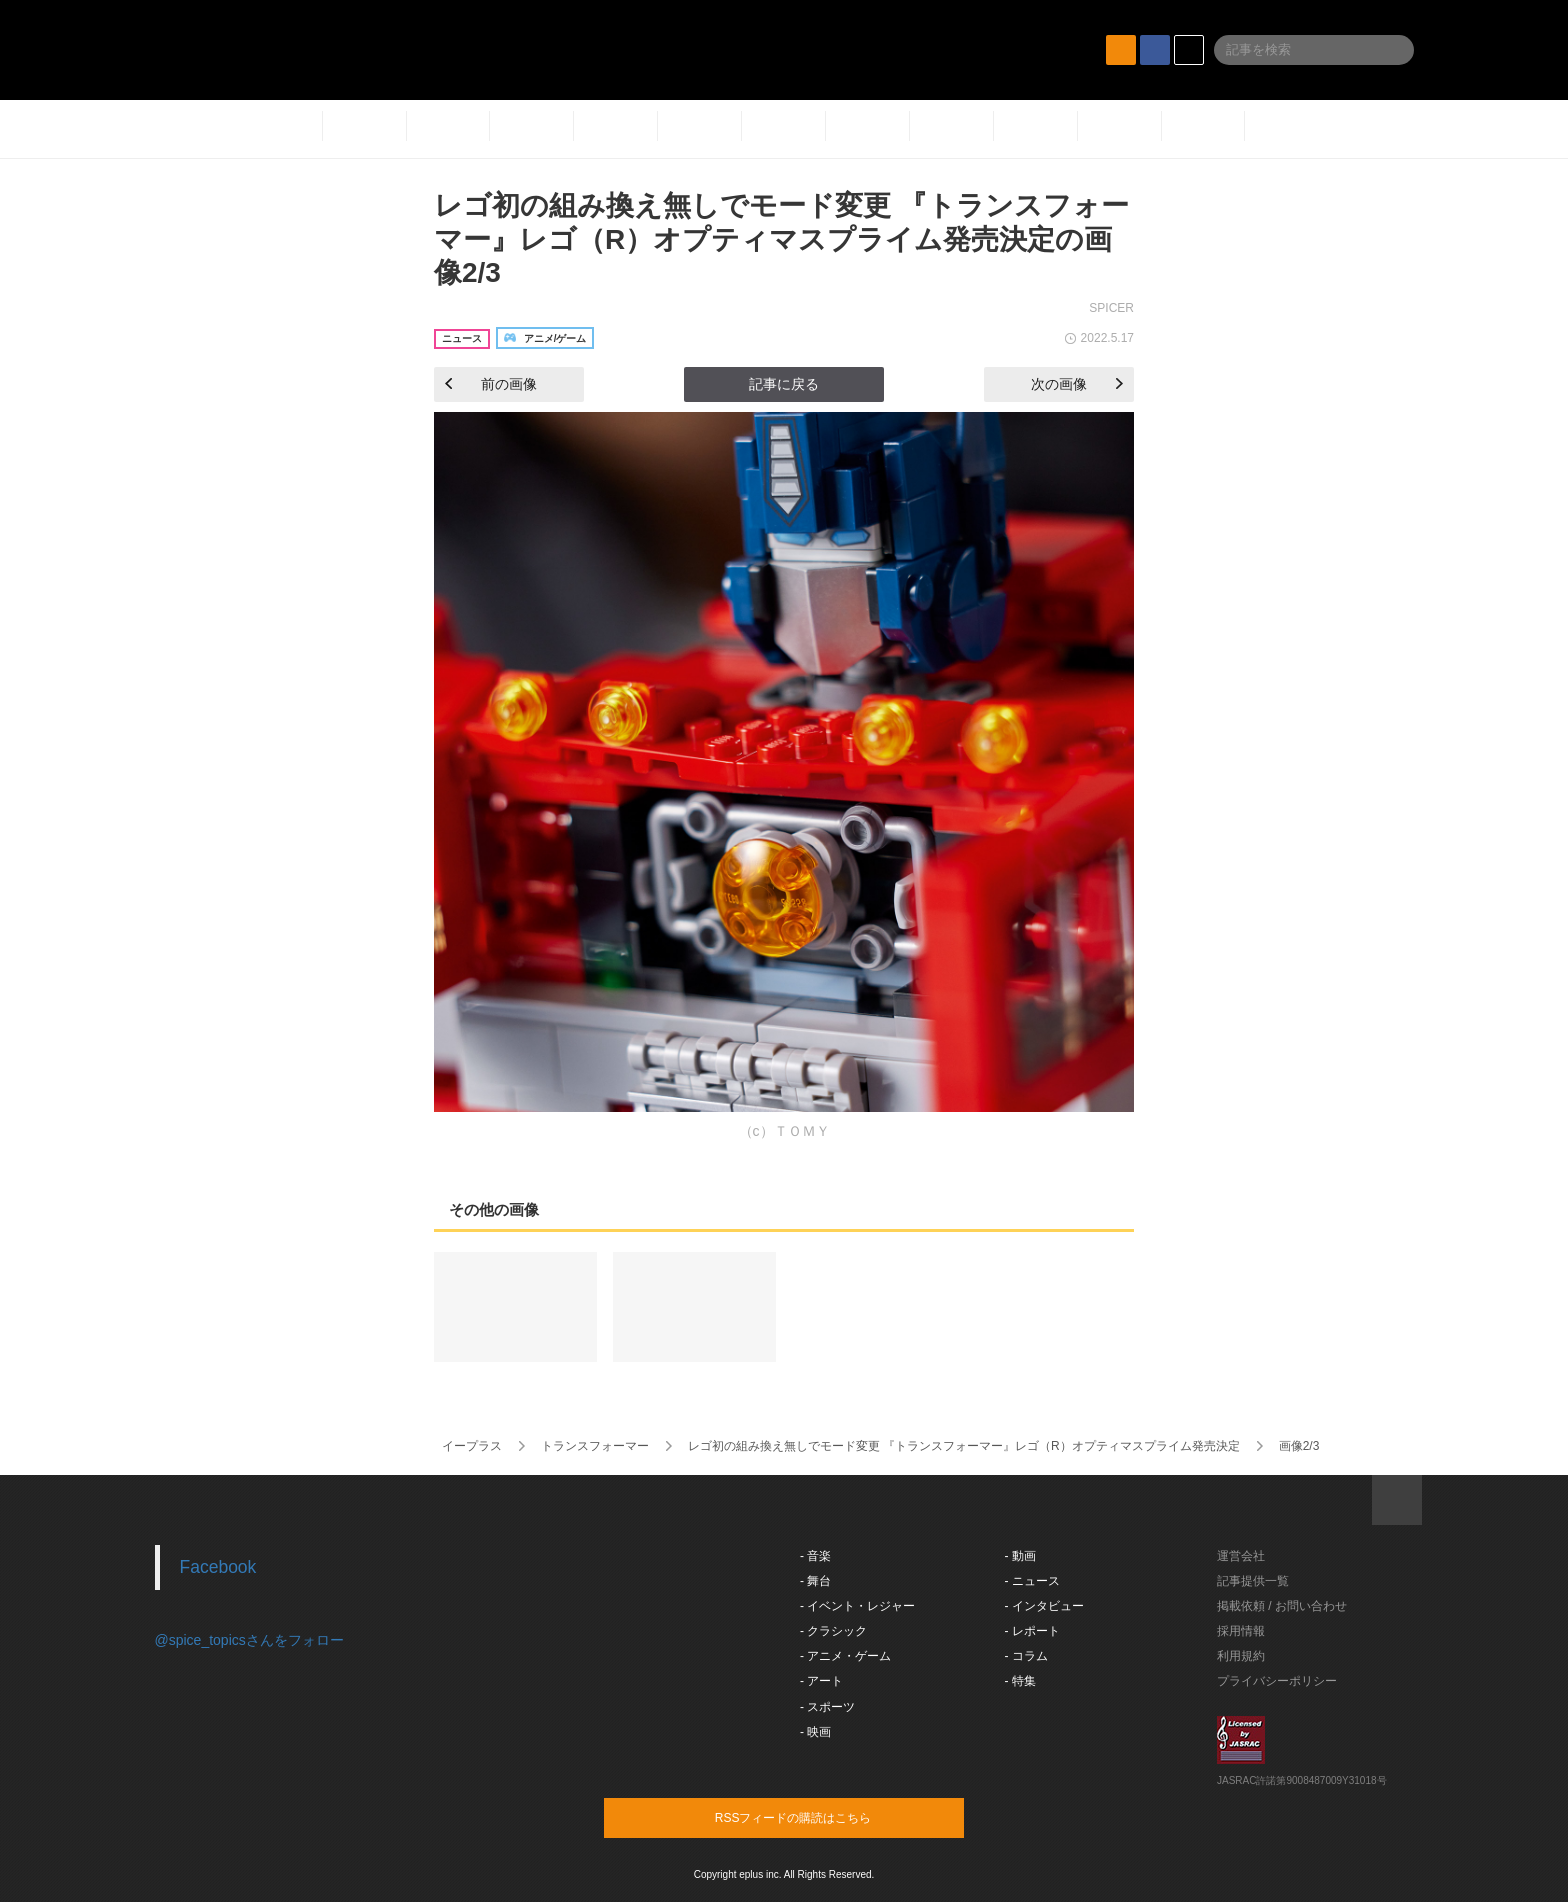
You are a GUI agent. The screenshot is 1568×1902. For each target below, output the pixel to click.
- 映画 (815, 1732)
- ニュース (1032, 1581)
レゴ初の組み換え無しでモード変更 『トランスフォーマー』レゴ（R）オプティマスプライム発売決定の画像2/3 (781, 239)
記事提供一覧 (1253, 1581)
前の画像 (491, 384)
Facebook (218, 1567)
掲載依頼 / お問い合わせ (1282, 1606)
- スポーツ (827, 1707)
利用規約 (1241, 1656)
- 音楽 (815, 1556)
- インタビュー (1044, 1606)
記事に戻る (784, 384)
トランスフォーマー (595, 1446)
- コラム (1026, 1656)
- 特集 (1020, 1681)
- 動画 (1020, 1556)
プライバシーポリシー (1277, 1681)
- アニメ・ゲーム (845, 1656)
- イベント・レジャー (857, 1606)
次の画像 (1077, 384)
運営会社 (1241, 1556)
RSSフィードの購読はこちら (822, 1817)
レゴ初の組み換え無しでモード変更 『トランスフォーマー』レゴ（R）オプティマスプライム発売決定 (964, 1446)
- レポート (1032, 1631)
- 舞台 (815, 1581)
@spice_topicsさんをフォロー (249, 1640)
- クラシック (833, 1631)
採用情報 (1241, 1631)
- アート (821, 1681)
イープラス (472, 1446)
